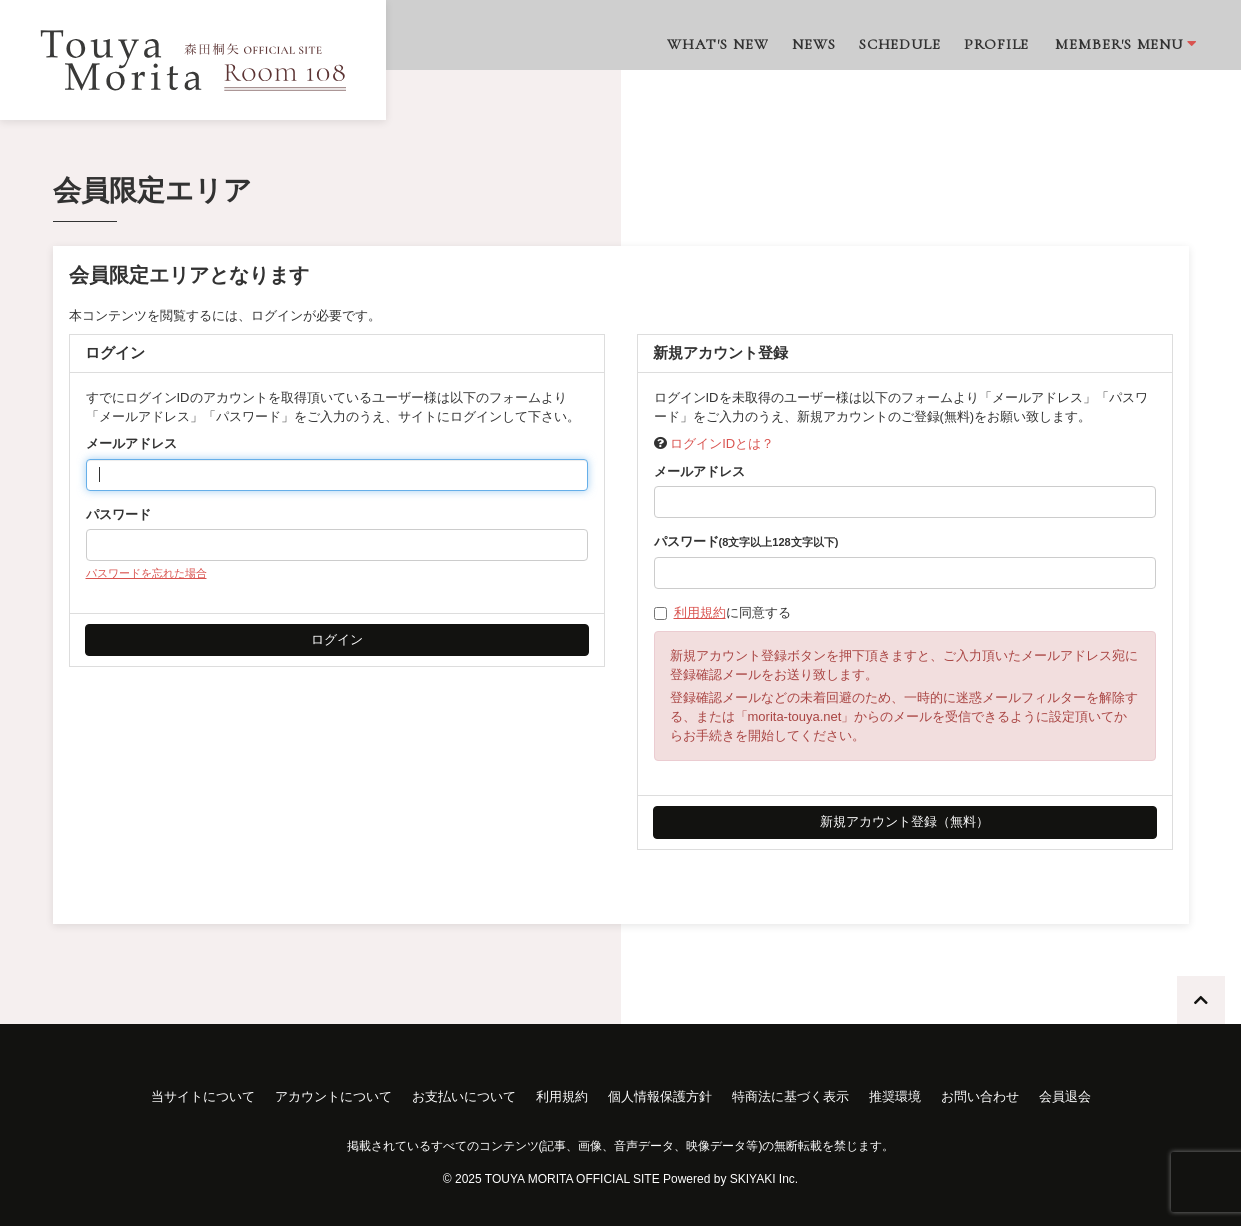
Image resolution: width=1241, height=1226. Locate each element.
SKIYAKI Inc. (764, 1179)
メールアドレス (131, 443)
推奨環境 (895, 1096)
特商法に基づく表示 (790, 1096)
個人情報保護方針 (660, 1096)
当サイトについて (203, 1096)
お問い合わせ (980, 1096)
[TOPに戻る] (1201, 1000)
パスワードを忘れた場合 (146, 573)
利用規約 (700, 612)
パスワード (118, 514)
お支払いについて (464, 1096)
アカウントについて (333, 1096)
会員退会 (1065, 1096)
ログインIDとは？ (722, 443)
